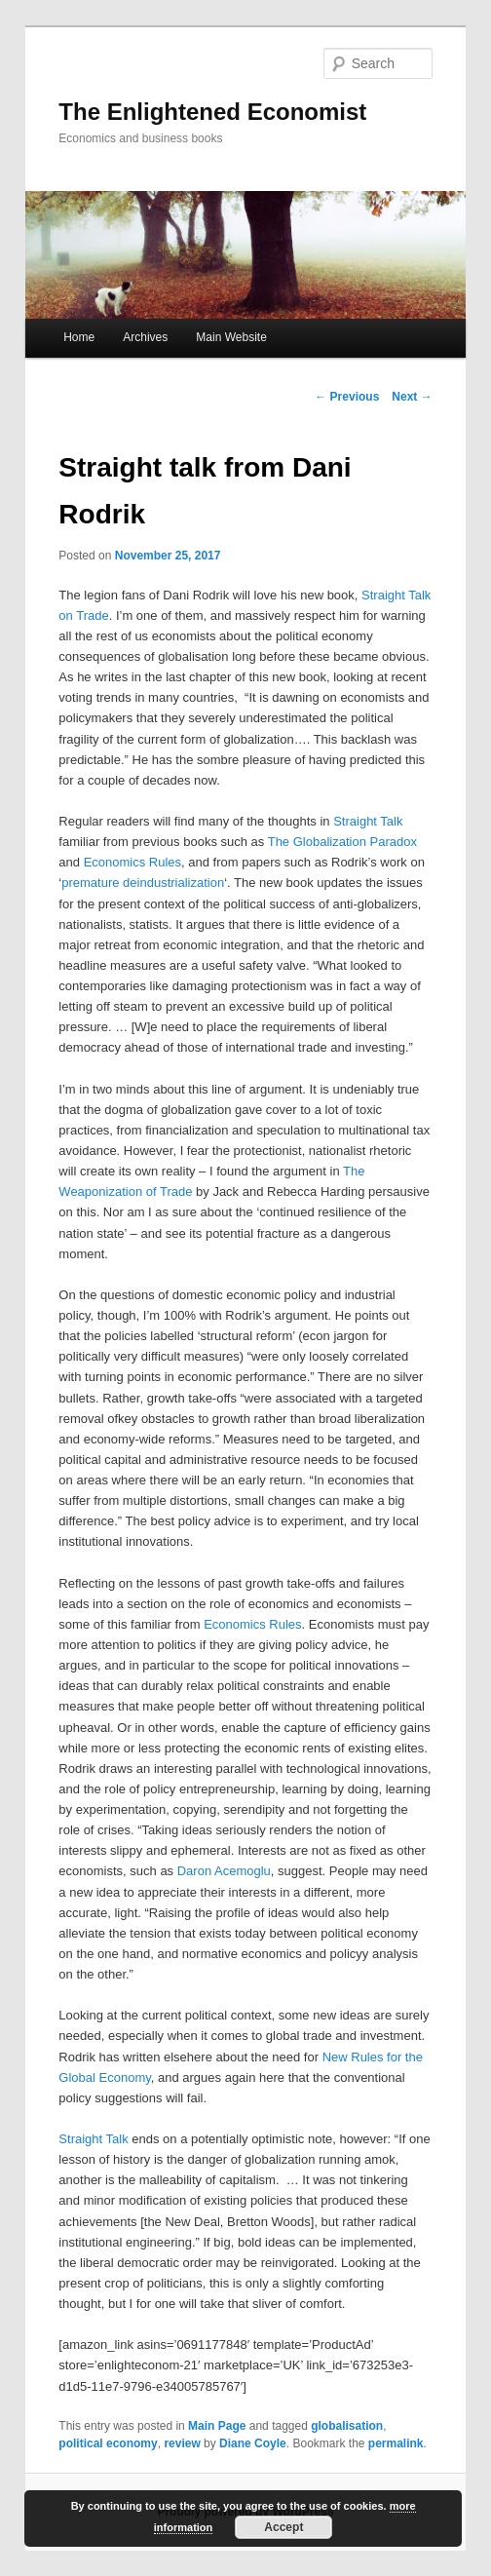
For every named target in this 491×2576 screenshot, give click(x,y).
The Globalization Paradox (342, 841)
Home (78, 337)
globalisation (347, 2426)
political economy (107, 2443)
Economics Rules (132, 862)
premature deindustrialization (142, 882)
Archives (145, 337)
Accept (283, 2527)
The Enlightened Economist (212, 111)
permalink (396, 2443)
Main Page (217, 2426)
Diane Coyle (252, 2443)
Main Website (231, 337)
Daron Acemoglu (224, 1871)
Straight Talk (367, 821)
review (182, 2443)
